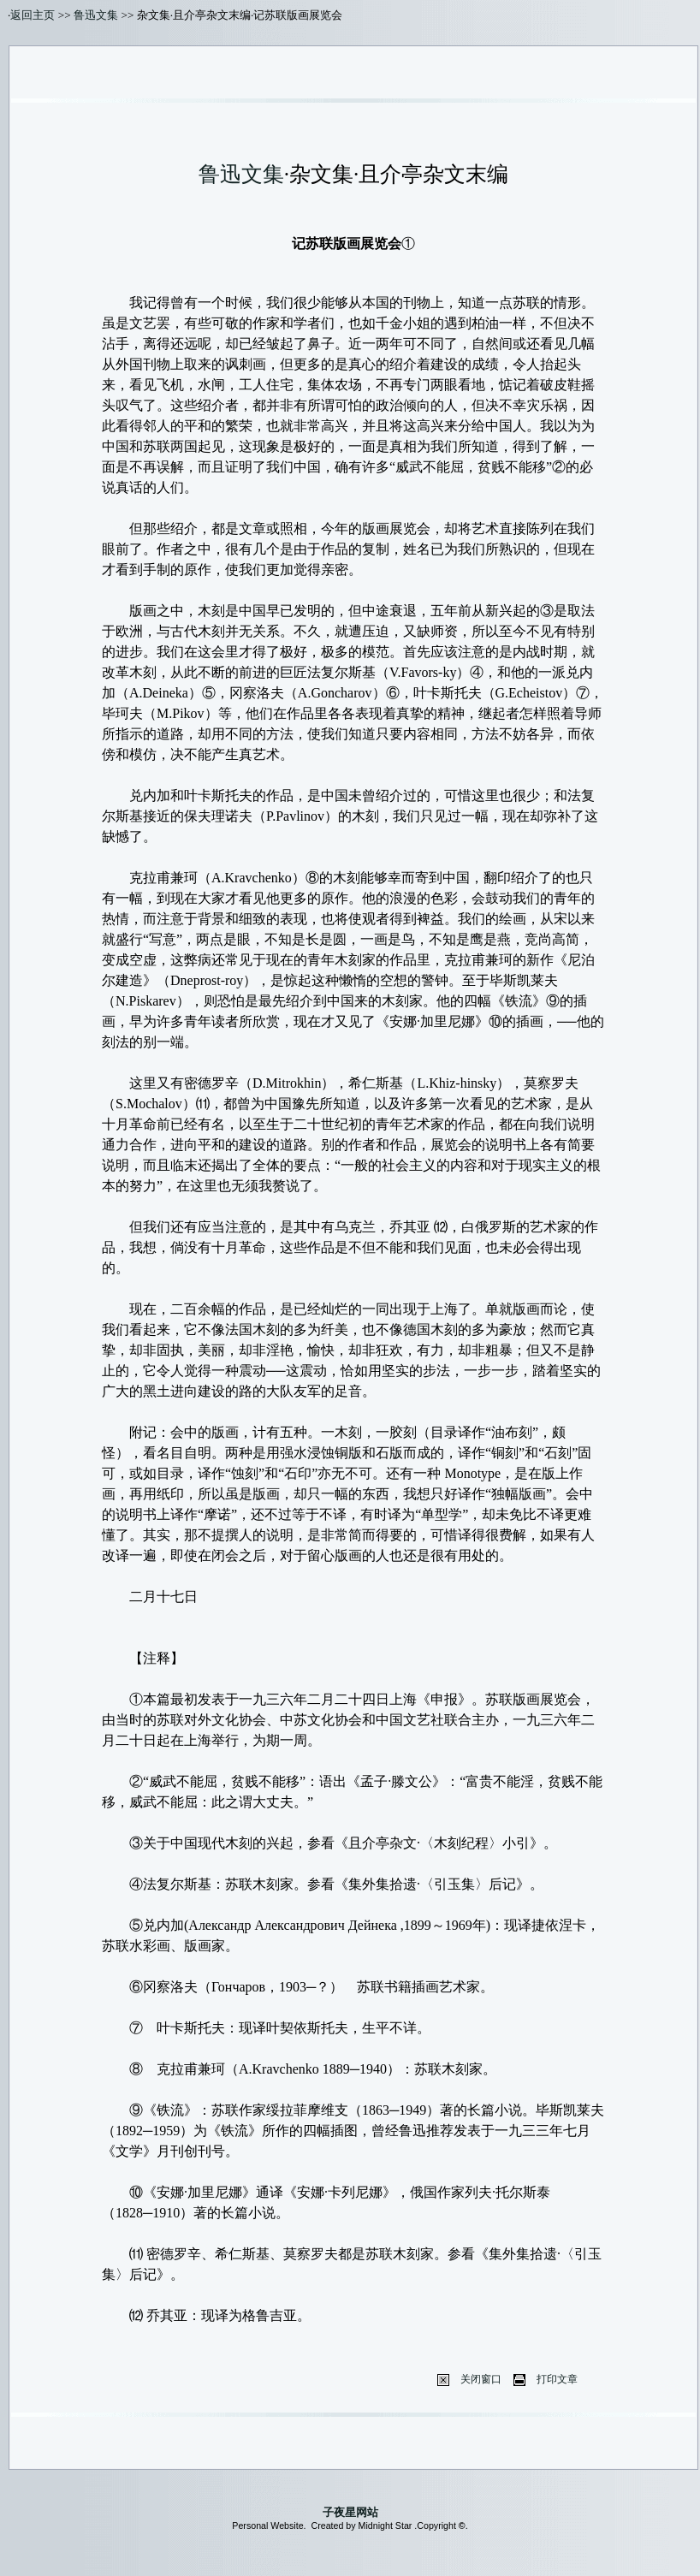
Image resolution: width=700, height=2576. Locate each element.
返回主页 (32, 15)
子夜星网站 (350, 2512)
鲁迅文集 (96, 15)
